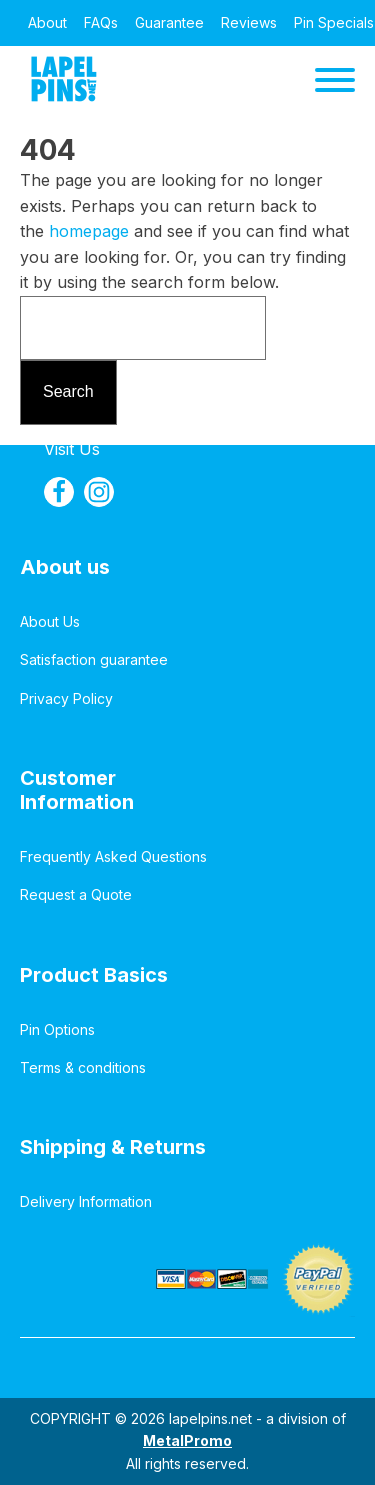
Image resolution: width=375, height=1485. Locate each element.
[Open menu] (335, 80)
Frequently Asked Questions (113, 856)
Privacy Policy (66, 698)
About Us (50, 621)
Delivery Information (86, 1201)
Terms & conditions (83, 1067)
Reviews (249, 22)
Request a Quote (76, 894)
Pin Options (57, 1029)
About (47, 22)
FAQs (101, 22)
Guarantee (169, 22)
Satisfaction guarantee (94, 659)
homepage (89, 231)
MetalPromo (187, 1440)
